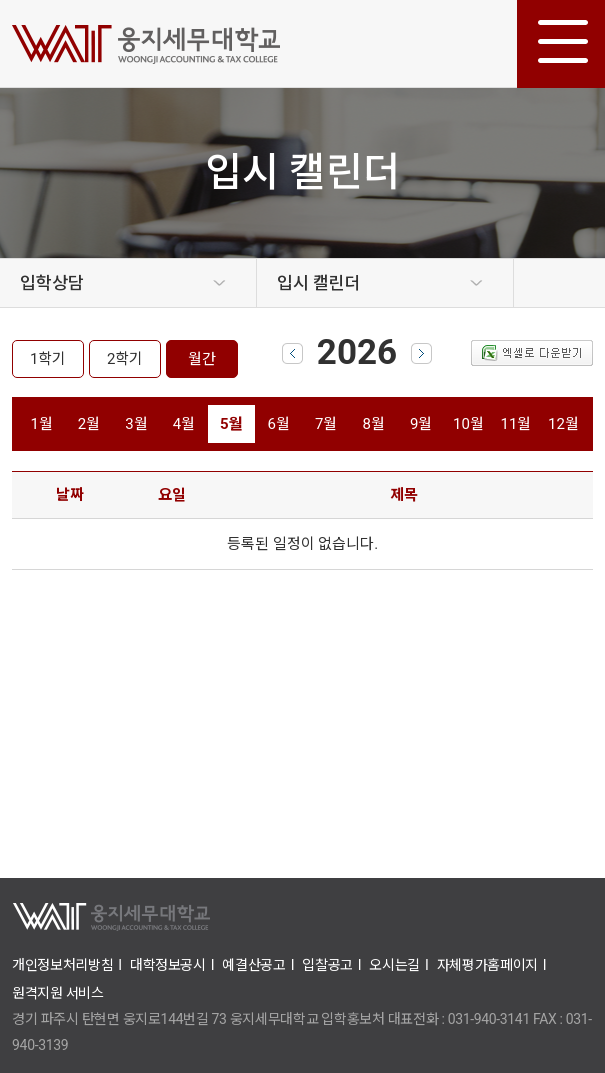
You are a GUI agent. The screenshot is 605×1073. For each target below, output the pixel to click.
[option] (128, 283)
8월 (373, 424)
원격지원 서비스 (58, 993)
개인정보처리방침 (62, 965)
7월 (326, 424)
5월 (231, 424)
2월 (89, 424)
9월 (421, 424)
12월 (563, 424)
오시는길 (394, 965)
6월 (279, 424)
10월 (468, 424)
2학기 (125, 359)
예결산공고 (253, 965)
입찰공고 (327, 965)
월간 (202, 359)
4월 (184, 424)
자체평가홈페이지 (487, 965)
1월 (41, 424)
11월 (516, 424)
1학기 (48, 359)
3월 (136, 424)
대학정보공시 (168, 965)
